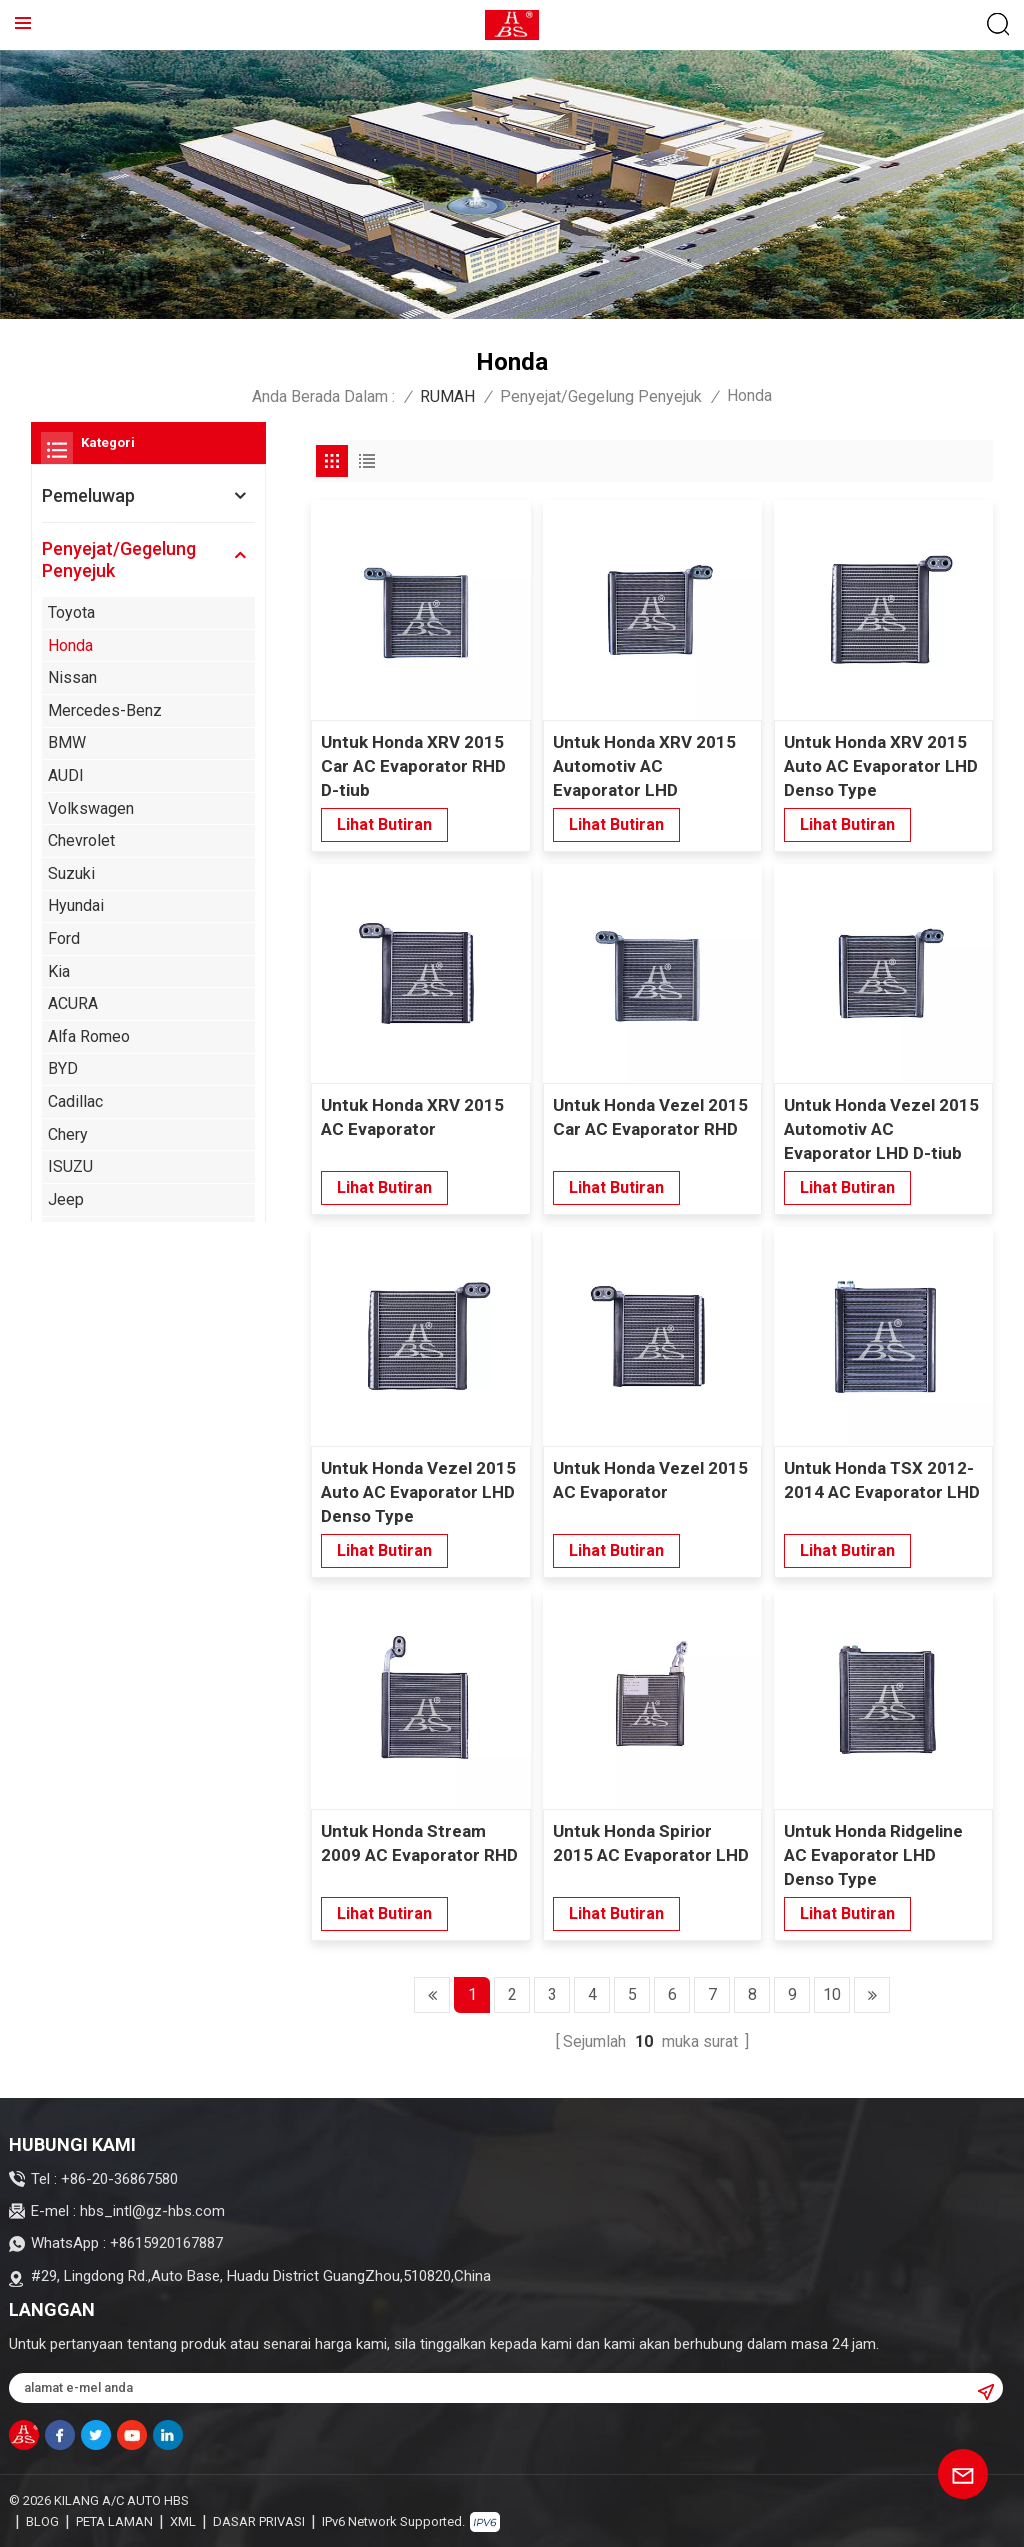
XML (183, 2521)
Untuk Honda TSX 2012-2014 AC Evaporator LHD (882, 1480)
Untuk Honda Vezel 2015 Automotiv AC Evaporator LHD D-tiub (881, 1129)
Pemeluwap (88, 495)
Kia (59, 971)
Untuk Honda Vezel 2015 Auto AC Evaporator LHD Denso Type (418, 1492)
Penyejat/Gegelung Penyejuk (601, 396)
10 (832, 1994)
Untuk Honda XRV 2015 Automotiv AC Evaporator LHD (644, 766)
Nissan (72, 677)
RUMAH (447, 396)
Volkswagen (91, 808)
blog (42, 2521)
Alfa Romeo (89, 1036)
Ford (64, 938)
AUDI (66, 775)
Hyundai (76, 905)
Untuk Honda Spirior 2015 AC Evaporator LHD (651, 1843)
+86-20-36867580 (119, 2179)
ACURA (73, 1003)
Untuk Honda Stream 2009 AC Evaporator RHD (419, 1843)
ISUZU (70, 1166)
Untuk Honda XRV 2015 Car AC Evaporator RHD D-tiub (413, 766)
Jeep (66, 1199)
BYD (63, 1068)
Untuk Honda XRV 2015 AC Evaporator (412, 1117)
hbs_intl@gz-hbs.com (152, 2211)
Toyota (71, 612)
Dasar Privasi (259, 2521)
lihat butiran (384, 824)
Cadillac (75, 1101)
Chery (68, 1134)
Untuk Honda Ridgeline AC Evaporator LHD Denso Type (873, 1855)
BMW (67, 742)
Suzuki (71, 873)
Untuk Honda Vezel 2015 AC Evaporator (650, 1480)
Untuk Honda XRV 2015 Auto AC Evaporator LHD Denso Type (881, 766)
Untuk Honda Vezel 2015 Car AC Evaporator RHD (650, 1117)
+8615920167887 (166, 2243)
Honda (70, 645)
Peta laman (114, 2521)
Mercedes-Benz (105, 710)
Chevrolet (81, 840)
